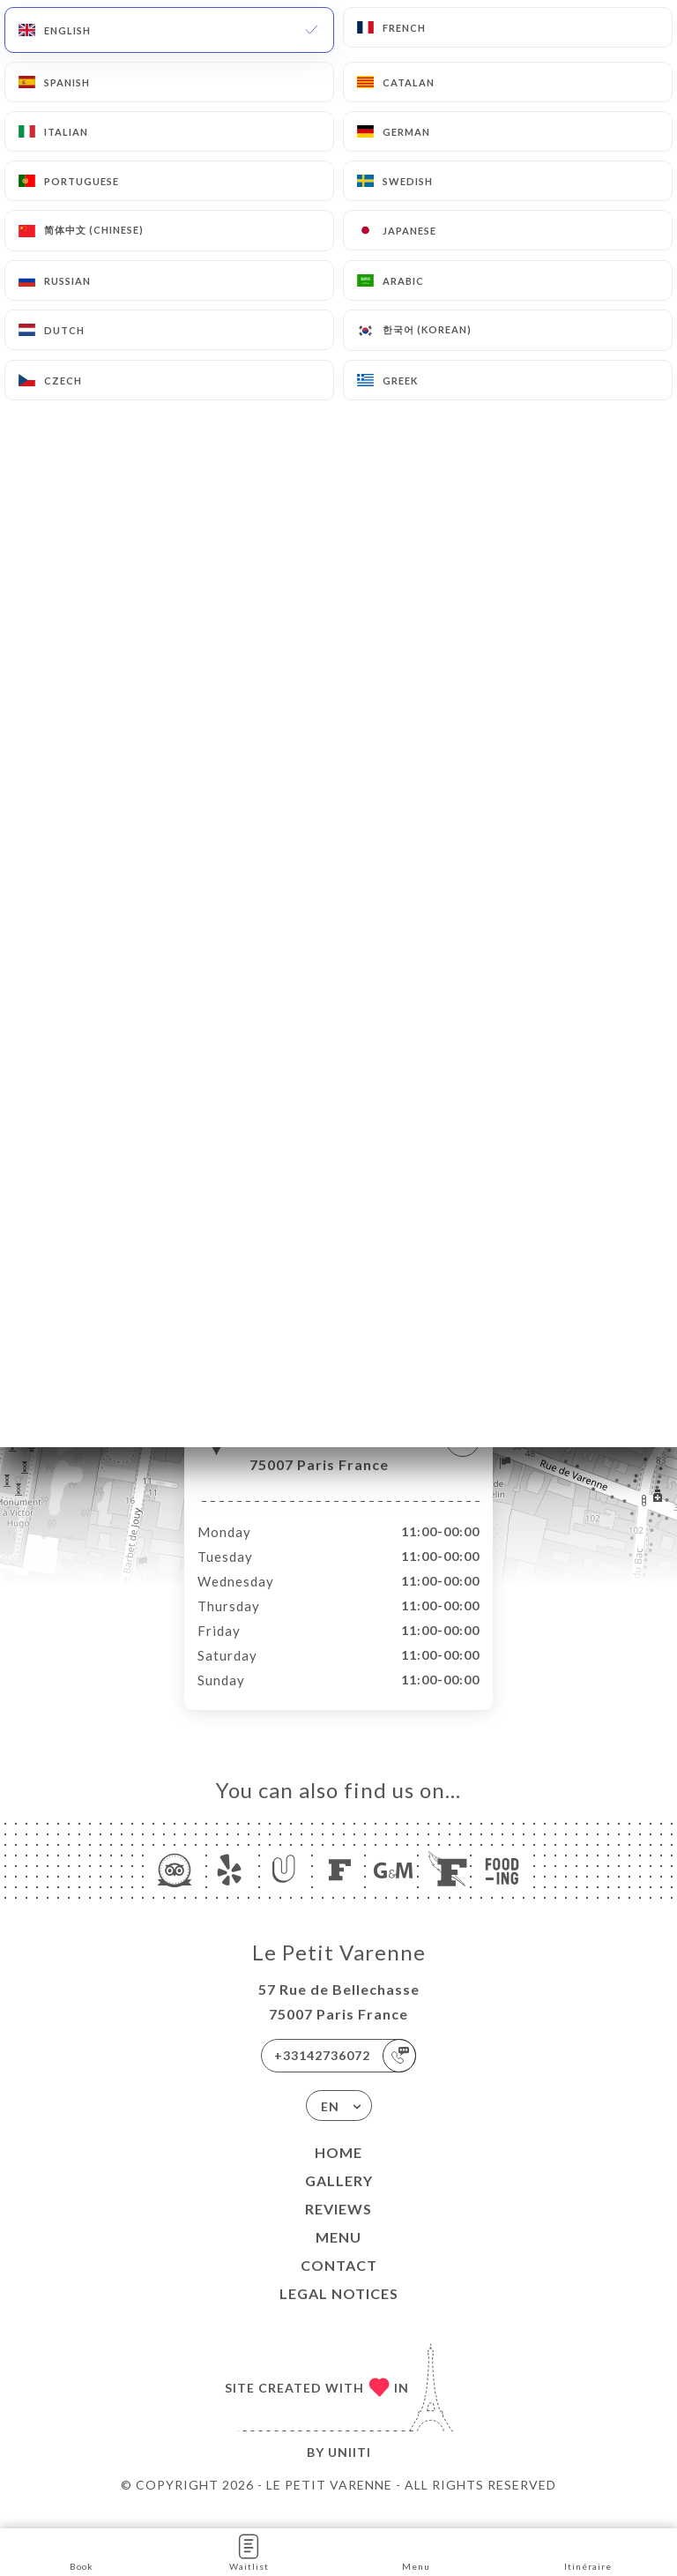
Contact (339, 2283)
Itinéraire (588, 2551)
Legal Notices (338, 2311)
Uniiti (349, 2470)
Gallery (339, 2199)
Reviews (338, 2227)
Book (81, 2551)
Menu (338, 2255)
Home (338, 2170)
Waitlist (249, 2551)
